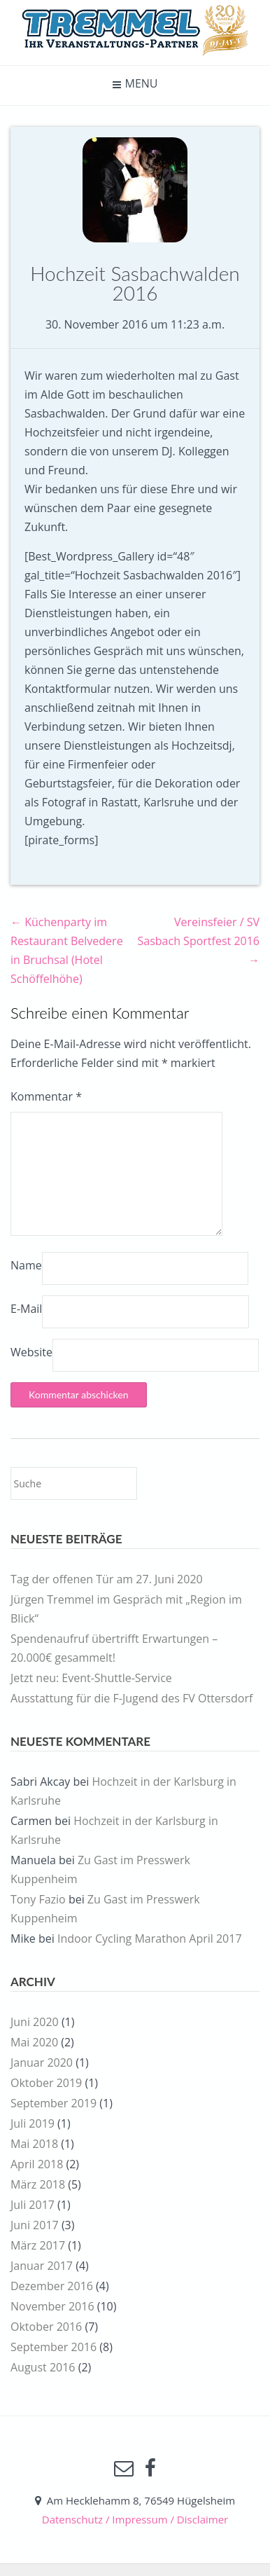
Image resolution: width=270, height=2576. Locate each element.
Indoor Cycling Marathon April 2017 (149, 1938)
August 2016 (43, 2367)
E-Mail (26, 1308)
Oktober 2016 (46, 2326)
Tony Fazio (38, 1899)
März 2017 (37, 2245)
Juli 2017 (32, 2204)
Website (31, 1352)
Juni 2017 (34, 2225)
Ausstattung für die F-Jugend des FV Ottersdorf (131, 1698)
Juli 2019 (32, 2123)
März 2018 (37, 2184)
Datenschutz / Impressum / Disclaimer (135, 2519)
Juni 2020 (34, 2022)
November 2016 (52, 2306)
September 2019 (53, 2103)
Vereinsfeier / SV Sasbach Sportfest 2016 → (199, 940)
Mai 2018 (34, 2143)
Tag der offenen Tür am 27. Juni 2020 (106, 1579)
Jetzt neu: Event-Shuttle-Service (91, 1678)
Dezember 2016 (51, 2286)
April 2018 (36, 2164)
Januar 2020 (41, 2062)
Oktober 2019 (46, 2083)
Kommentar (46, 1096)
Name (26, 1265)
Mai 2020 (34, 2042)
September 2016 (53, 2347)
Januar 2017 (41, 2265)
